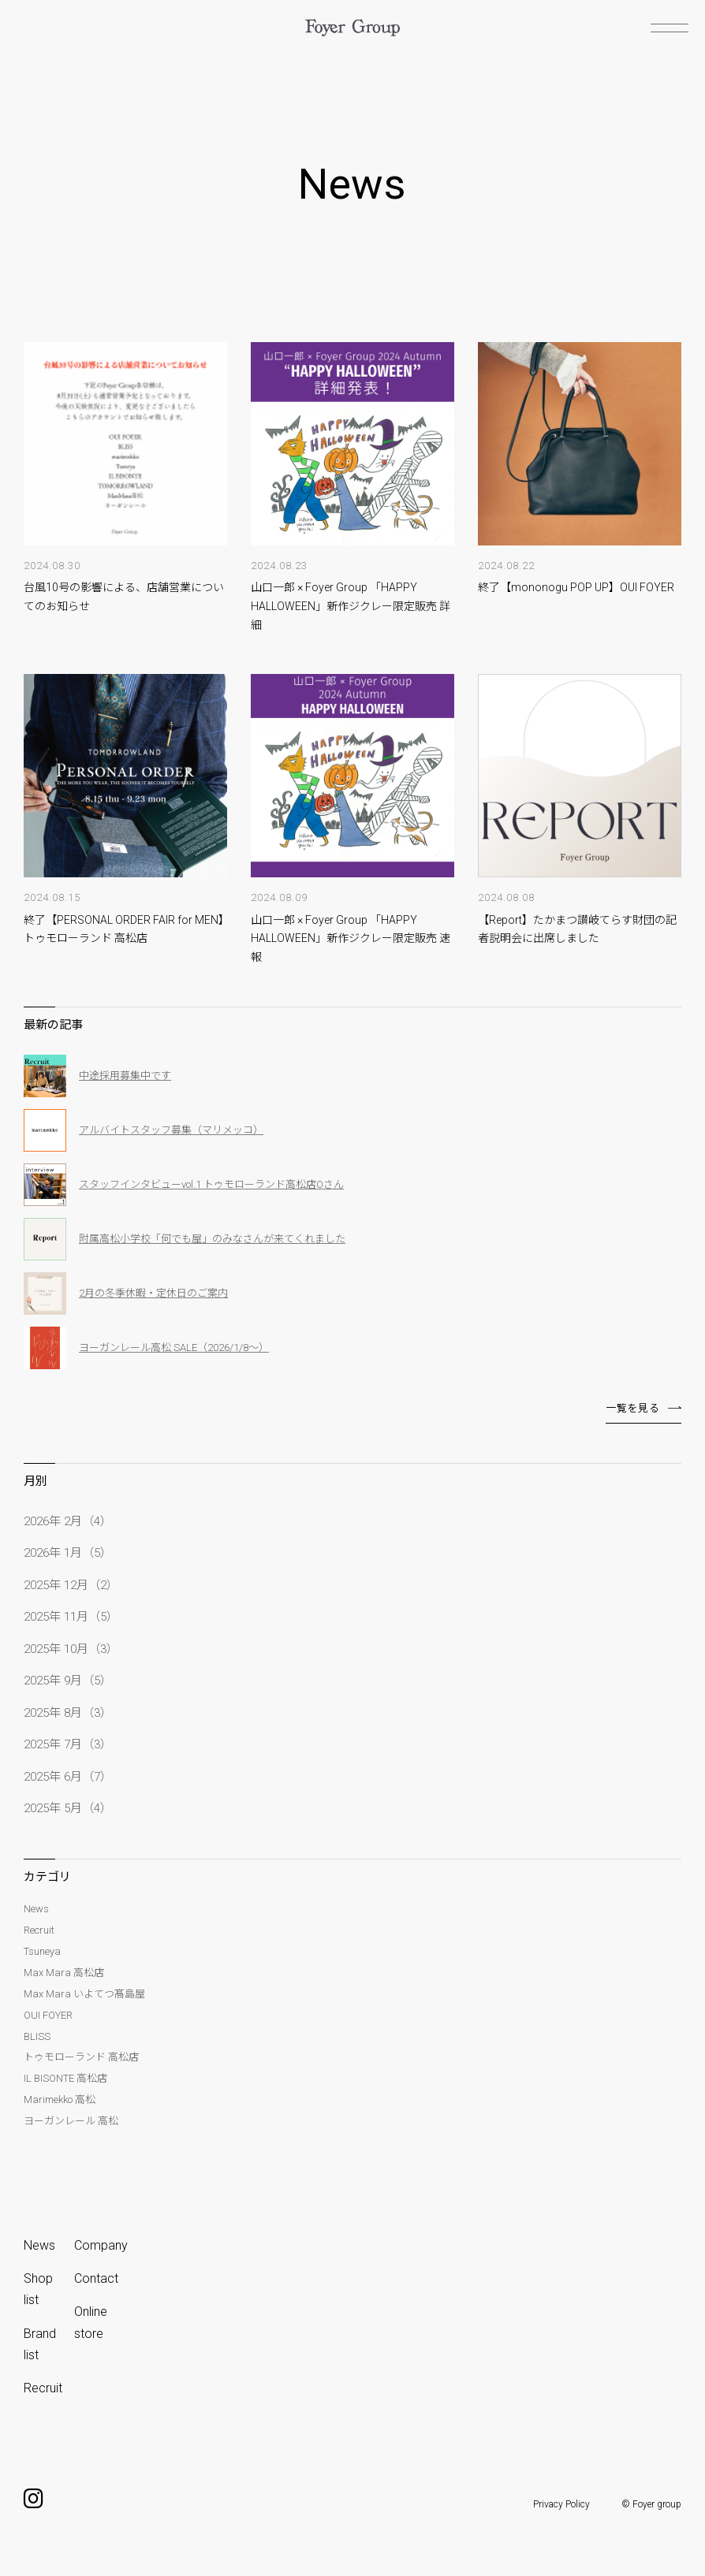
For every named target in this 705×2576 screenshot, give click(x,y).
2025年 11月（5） (71, 1617)
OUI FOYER (48, 2015)
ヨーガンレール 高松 (71, 2121)
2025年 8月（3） (68, 1713)
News (36, 1909)
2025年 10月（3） (71, 1649)
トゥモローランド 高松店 (81, 2057)
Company (101, 2245)
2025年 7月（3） (68, 1744)
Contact (96, 2278)
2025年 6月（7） (68, 1777)
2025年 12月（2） (71, 1585)
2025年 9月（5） (68, 1680)
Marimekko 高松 (59, 2099)
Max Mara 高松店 (64, 1973)
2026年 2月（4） (68, 1521)
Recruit (39, 1930)
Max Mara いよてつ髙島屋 (84, 1994)
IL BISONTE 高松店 (65, 2078)
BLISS (37, 2036)
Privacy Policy (561, 2504)
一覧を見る (632, 1408)
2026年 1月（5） (68, 1553)
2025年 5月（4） (68, 1808)
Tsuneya (42, 1951)
